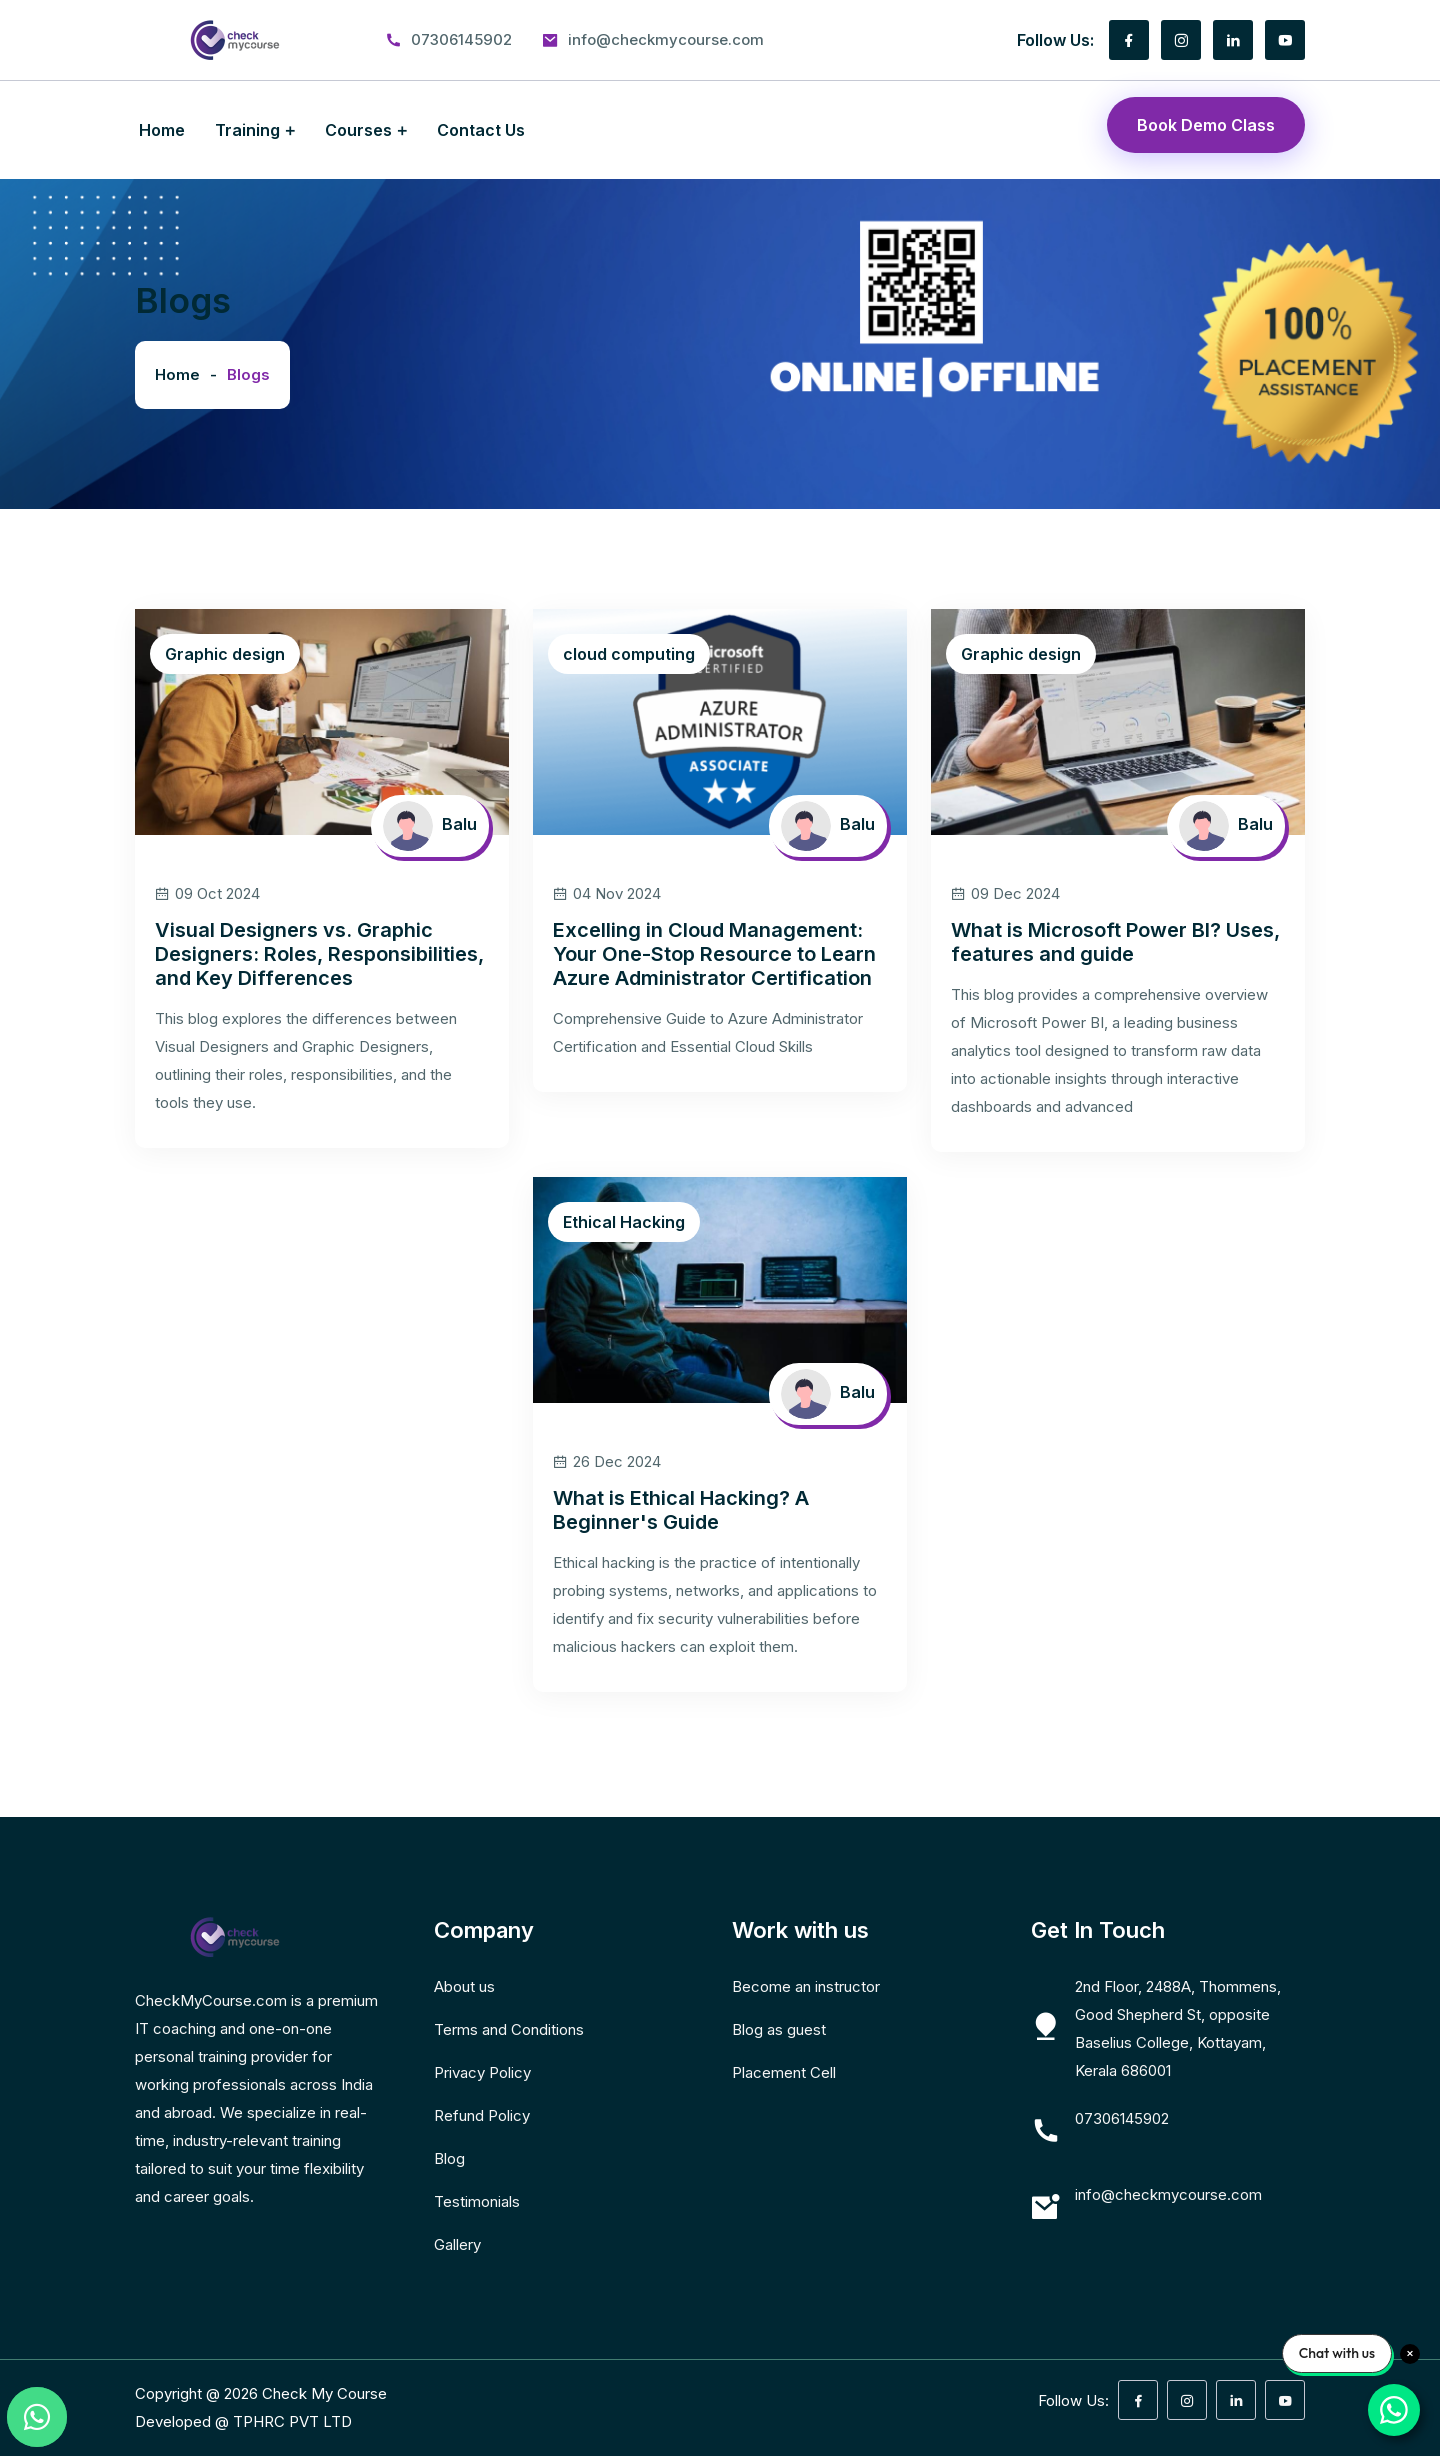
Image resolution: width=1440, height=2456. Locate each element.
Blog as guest (779, 2029)
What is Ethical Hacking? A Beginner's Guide (681, 1510)
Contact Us (481, 130)
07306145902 (461, 39)
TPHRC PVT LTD (292, 2421)
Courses (358, 130)
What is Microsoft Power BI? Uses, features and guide (1115, 942)
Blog (449, 2158)
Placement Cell (784, 2072)
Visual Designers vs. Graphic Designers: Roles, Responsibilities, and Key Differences (319, 954)
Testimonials (477, 2201)
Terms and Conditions (509, 2029)
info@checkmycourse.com (666, 39)
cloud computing (629, 654)
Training (247, 130)
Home (162, 130)
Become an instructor (806, 1986)
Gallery (457, 2244)
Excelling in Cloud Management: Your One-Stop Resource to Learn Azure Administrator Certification (714, 954)
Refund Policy (482, 2115)
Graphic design (225, 654)
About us (464, 1986)
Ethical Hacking (624, 1222)
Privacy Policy (482, 2072)
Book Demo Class (1206, 125)
